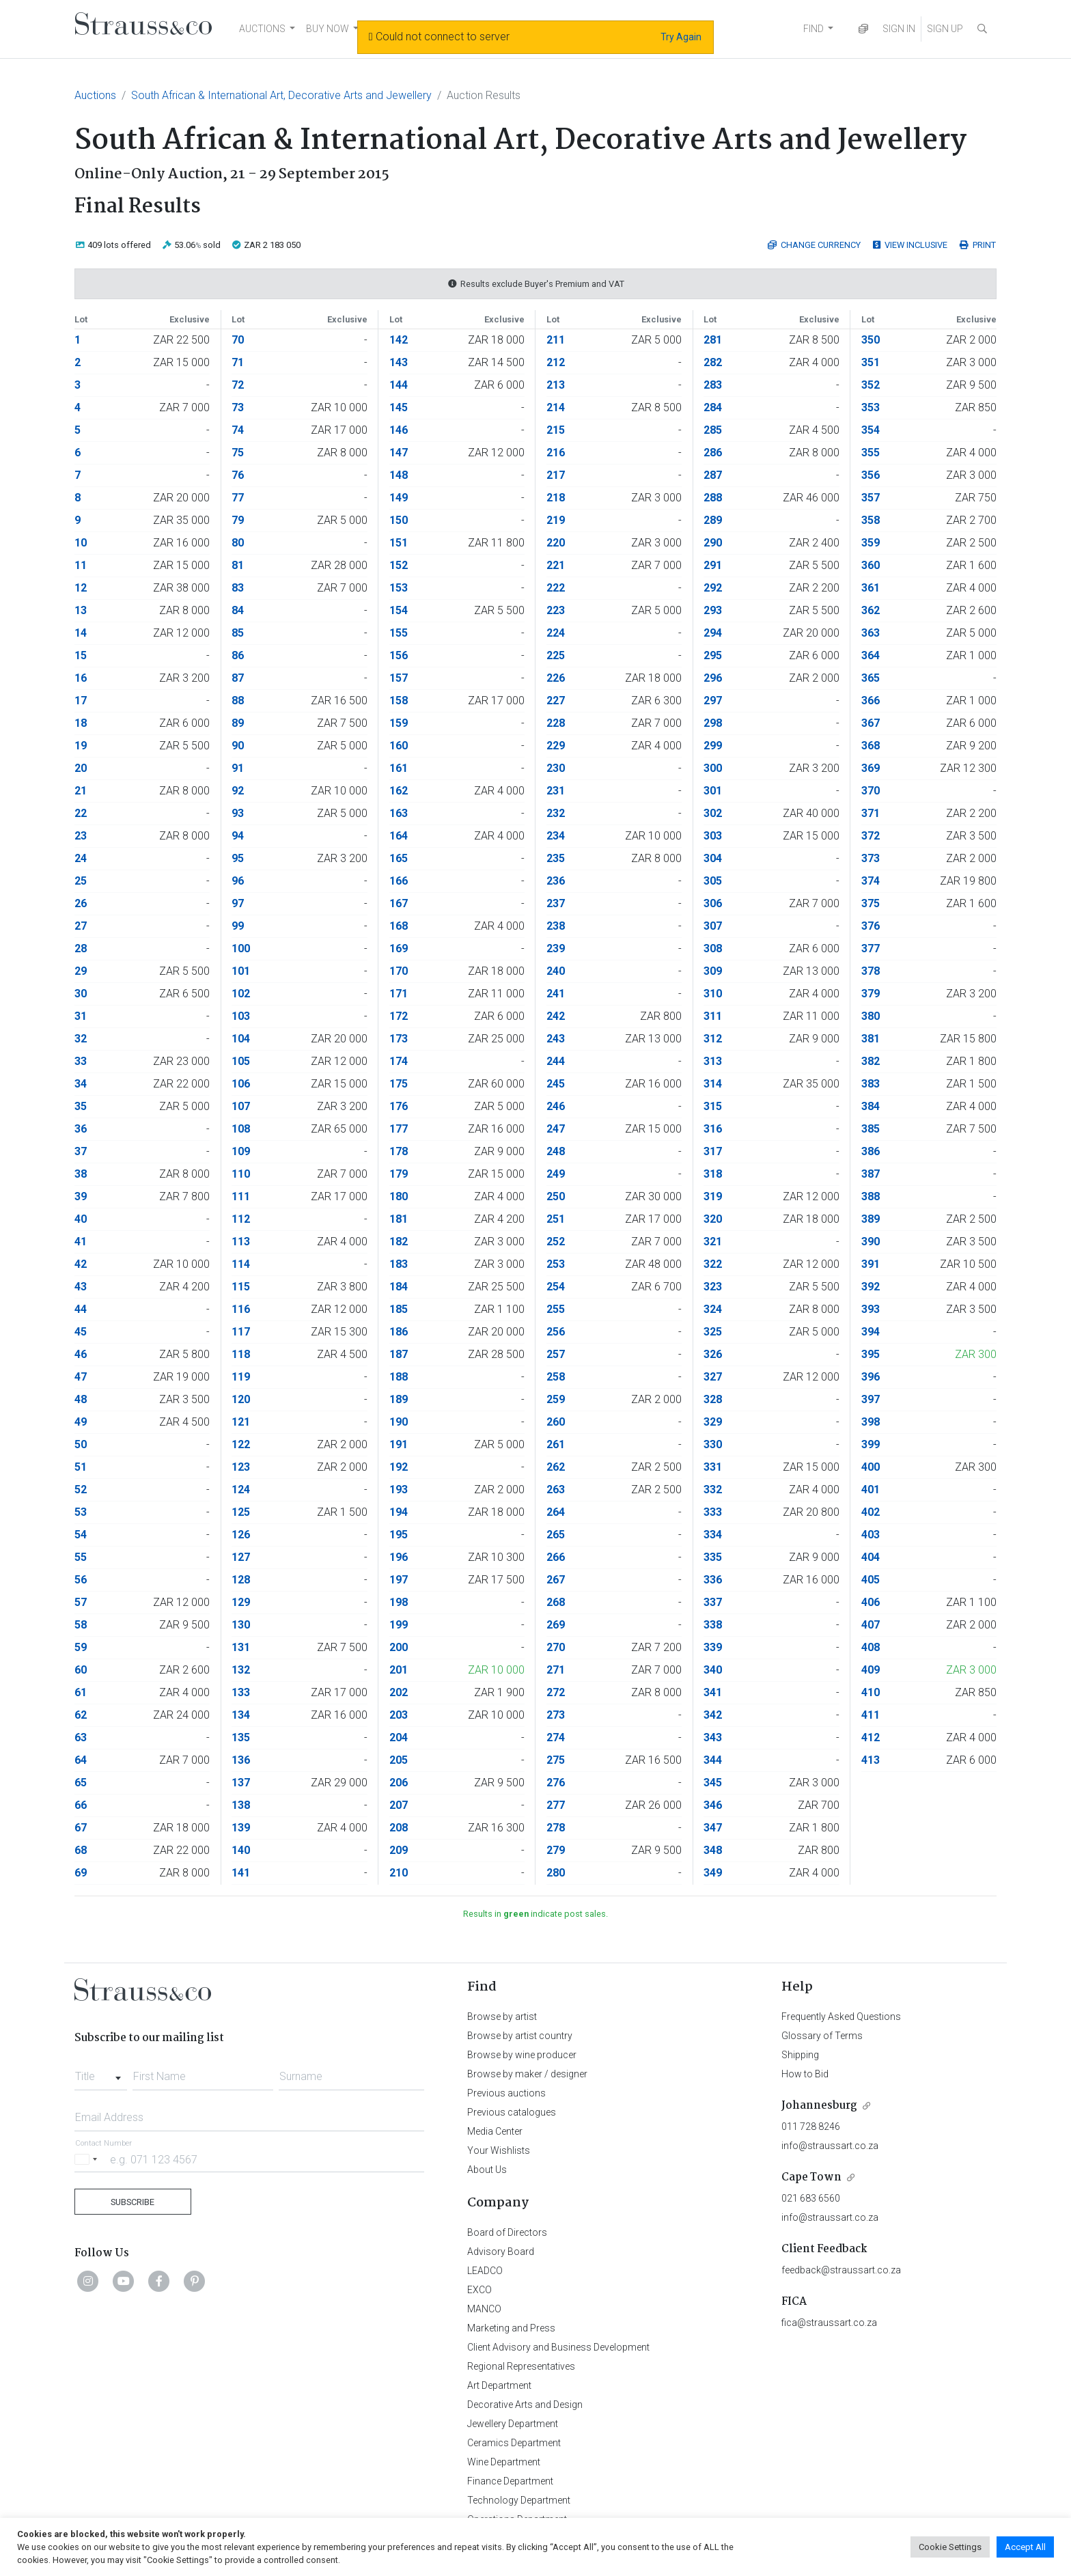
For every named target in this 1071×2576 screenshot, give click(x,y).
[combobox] (100, 2072)
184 (398, 1286)
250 (555, 1196)
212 (555, 362)
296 (713, 677)
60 (80, 1669)
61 (80, 1692)
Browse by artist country (519, 2035)
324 (713, 1309)
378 (870, 971)
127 (241, 1557)
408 (870, 1647)
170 (398, 971)
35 (80, 1106)
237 (555, 903)
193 (398, 1489)
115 (241, 1286)
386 (870, 1151)
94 (238, 835)
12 (80, 587)
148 (398, 475)
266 (555, 1557)
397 (870, 1399)
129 (241, 1602)
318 (713, 1173)
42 (80, 1264)
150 (398, 520)
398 (870, 1421)
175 (398, 1083)
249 (555, 1173)
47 (80, 1376)
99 (238, 925)
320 (713, 1219)
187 (398, 1354)
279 (555, 1850)
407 (870, 1624)
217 (555, 475)
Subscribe (132, 2202)
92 (238, 790)
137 (241, 1782)
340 (713, 1669)
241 (555, 993)
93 (238, 813)
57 (80, 1602)
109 (241, 1151)
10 (80, 542)
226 (555, 677)
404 (870, 1557)
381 (870, 1038)
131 (241, 1647)
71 (238, 362)
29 (80, 971)
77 (238, 497)
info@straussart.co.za (829, 2145)
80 (238, 542)
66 (80, 1805)
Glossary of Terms (822, 2035)
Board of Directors (507, 2232)
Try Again (680, 36)
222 (555, 587)
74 (238, 430)
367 (870, 723)
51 (80, 1466)
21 (80, 790)
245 (555, 1083)
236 (555, 880)
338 (713, 1624)
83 (238, 587)
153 (398, 587)
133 (241, 1692)
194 (398, 1512)
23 (80, 835)
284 (713, 407)
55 (80, 1557)
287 (713, 475)
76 (238, 475)
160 (398, 745)
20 (80, 768)
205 (398, 1760)
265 (555, 1534)
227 (555, 700)
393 (870, 1309)
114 (241, 1264)
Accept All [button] (1025, 2547)
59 (80, 1647)
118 (241, 1354)
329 (713, 1421)
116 (241, 1309)
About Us (487, 2169)
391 (870, 1264)
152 (398, 565)
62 (80, 1714)
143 (398, 362)
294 (713, 632)
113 (241, 1241)
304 (713, 858)
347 (713, 1827)
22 (80, 813)
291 (713, 565)
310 (713, 993)
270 (555, 1647)
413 (870, 1760)
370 (870, 790)
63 (80, 1737)
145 (398, 407)
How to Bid (805, 2073)
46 (80, 1354)
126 (241, 1534)
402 (870, 1512)
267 (555, 1579)
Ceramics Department (514, 2442)
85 (238, 632)
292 (713, 587)
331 (713, 1466)
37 (80, 1151)
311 (713, 1016)
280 (555, 1872)
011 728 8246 (810, 2126)
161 (398, 768)
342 (713, 1714)
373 (870, 858)
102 (241, 993)
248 (555, 1151)
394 (870, 1331)
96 (238, 880)
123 (241, 1466)
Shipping (800, 2054)
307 (713, 925)
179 (398, 1173)
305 (713, 880)
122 (241, 1444)
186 (398, 1331)
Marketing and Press (511, 2328)
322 (713, 1264)
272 (555, 1692)
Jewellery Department (512, 2423)
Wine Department (503, 2461)
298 (713, 723)
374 (870, 880)
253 (555, 1264)
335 (713, 1557)
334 (713, 1534)
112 (241, 1219)
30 (80, 993)
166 (398, 880)
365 (870, 677)
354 (870, 430)
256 (555, 1331)
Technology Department (518, 2500)
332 (713, 1489)
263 (555, 1489)
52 (80, 1489)
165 (398, 858)
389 (870, 1219)
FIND (813, 28)
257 (555, 1354)
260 (555, 1421)
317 (713, 1151)
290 (713, 542)
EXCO (479, 2289)
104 (241, 1038)
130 (241, 1624)
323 (713, 1286)
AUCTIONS (262, 28)
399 (870, 1444)
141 (241, 1872)
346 (713, 1805)
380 (870, 1016)
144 (398, 384)
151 (398, 542)
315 (713, 1106)
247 (555, 1128)
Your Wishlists (498, 2150)
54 (80, 1534)
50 (80, 1444)
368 (870, 745)
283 (713, 384)
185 (398, 1309)
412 (870, 1737)
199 (398, 1624)
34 (80, 1083)
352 (870, 384)
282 (713, 362)
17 (80, 700)
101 (241, 971)
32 (80, 1038)
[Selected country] (88, 2159)
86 (238, 655)
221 (555, 565)
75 (238, 452)
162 (398, 790)
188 (398, 1376)
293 (713, 610)
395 (870, 1354)
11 (80, 565)
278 (555, 1827)
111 (241, 1196)
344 (713, 1760)
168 (398, 925)
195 (398, 1534)
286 (713, 452)
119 (241, 1376)
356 (870, 475)
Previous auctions (506, 2093)
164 (398, 835)
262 (555, 1466)
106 (241, 1083)
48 (80, 1399)
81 (238, 565)
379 (870, 993)
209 (398, 1850)
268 (555, 1602)
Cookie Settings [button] (950, 2547)
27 (80, 925)
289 (713, 520)
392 (870, 1286)
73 (238, 407)
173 (398, 1038)
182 (398, 1241)
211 (555, 339)
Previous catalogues (511, 2112)
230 (555, 768)
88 (238, 700)
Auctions (95, 95)
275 (555, 1760)
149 (398, 497)
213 (555, 384)
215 (555, 430)
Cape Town (811, 2177)
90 (238, 745)
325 (713, 1331)
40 (80, 1219)
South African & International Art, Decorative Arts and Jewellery (281, 95)
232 (555, 813)
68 (80, 1850)
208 (398, 1827)
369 (870, 768)
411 (870, 1714)
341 (713, 1692)
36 (80, 1128)
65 (80, 1782)
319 (713, 1196)
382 (870, 1061)
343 (713, 1737)
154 (398, 610)
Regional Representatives (521, 2366)
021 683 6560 (810, 2198)
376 (870, 925)
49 (80, 1421)
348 (713, 1850)
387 (870, 1173)
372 (870, 835)
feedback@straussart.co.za (841, 2270)
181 (398, 1219)
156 (398, 655)
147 (398, 452)
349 (713, 1872)
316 (713, 1128)
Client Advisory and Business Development (558, 2347)
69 (80, 1872)
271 (555, 1669)
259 (555, 1399)
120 (241, 1399)
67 (80, 1827)
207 (398, 1805)
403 (870, 1534)
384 (870, 1106)
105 (241, 1061)
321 (713, 1241)
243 (555, 1038)
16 (80, 677)
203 (398, 1714)
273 (555, 1714)
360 (870, 565)
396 (870, 1376)
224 (555, 632)
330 (713, 1444)
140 (241, 1850)
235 (555, 858)
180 (398, 1196)
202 (398, 1692)
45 (80, 1331)
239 (555, 948)
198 (398, 1602)
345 (713, 1782)
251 (555, 1219)
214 (555, 407)
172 (398, 1016)
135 (241, 1737)
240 (555, 971)
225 (555, 655)
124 (241, 1489)
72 (238, 384)
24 (80, 858)
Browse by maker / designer (527, 2073)
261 (555, 1444)
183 (398, 1264)
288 (713, 497)
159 (398, 723)
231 (555, 790)
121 (241, 1421)
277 (555, 1805)
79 (238, 520)
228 (555, 723)
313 (713, 1061)
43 (80, 1286)
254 (555, 1286)
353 (870, 407)
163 (398, 813)
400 (870, 1466)
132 (241, 1669)
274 (555, 1737)
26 (80, 903)
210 (398, 1872)
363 (870, 632)
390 (870, 1241)
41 (80, 1241)
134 (241, 1714)
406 (870, 1602)
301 (713, 790)
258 (555, 1376)
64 (80, 1760)
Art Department (499, 2385)
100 (241, 948)
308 (713, 948)
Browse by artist (502, 2016)
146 (398, 430)
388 (870, 1196)
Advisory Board (500, 2251)
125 (241, 1512)
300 (713, 768)
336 (713, 1579)
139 (241, 1827)
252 (555, 1241)
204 (398, 1737)
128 (241, 1579)
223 (555, 610)
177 (398, 1128)
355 (870, 452)
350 (870, 339)
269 (555, 1624)
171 (398, 993)
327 (713, 1376)
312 (713, 1038)
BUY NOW (327, 28)
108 (241, 1128)
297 (713, 700)
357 (870, 497)
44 (80, 1309)
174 (398, 1061)
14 (80, 632)
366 (870, 700)
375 (870, 903)
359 (870, 542)
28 (80, 948)
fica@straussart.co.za (829, 2322)
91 (238, 768)
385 (870, 1128)
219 (555, 520)
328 (713, 1399)
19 (80, 745)
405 (870, 1579)
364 (870, 655)
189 (398, 1399)
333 (713, 1512)
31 (80, 1016)
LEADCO (485, 2270)
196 (398, 1557)
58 (80, 1624)
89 (238, 723)
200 (398, 1647)
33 (80, 1061)
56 (80, 1579)
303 (713, 835)
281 (713, 339)
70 (238, 339)
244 (555, 1061)
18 (80, 723)
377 (870, 948)
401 (870, 1489)
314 (713, 1083)
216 (555, 452)
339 (713, 1647)
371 (870, 813)
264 (555, 1512)
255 (555, 1309)
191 (398, 1444)
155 (398, 632)
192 (398, 1466)
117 (241, 1331)
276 (555, 1782)
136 (241, 1760)
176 (398, 1106)
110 (241, 1173)
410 (870, 1692)
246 (555, 1106)
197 (398, 1579)
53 (80, 1512)
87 (238, 677)
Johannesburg (819, 2105)
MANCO (484, 2308)
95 (238, 858)
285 (713, 430)
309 (713, 971)
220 (555, 542)
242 (555, 1016)
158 (398, 700)
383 (870, 1083)
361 (870, 587)
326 (713, 1354)
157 (398, 677)
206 (398, 1782)
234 (555, 835)
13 (80, 610)
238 (555, 925)
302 (713, 813)
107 (241, 1106)
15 (80, 655)
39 (80, 1196)
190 (398, 1421)
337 (713, 1602)
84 (238, 610)
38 (80, 1173)
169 (398, 948)
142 (398, 339)
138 (241, 1805)
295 (713, 655)
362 (870, 610)
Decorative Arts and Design (525, 2404)
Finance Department (510, 2481)
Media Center (495, 2131)
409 (870, 1669)
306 (713, 903)
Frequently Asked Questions (841, 2016)
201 (398, 1669)
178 (398, 1151)
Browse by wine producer (521, 2054)
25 (80, 880)
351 (870, 362)
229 (555, 745)
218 (555, 497)
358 (870, 520)
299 (713, 745)
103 (241, 1016)
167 (398, 903)
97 (238, 903)
